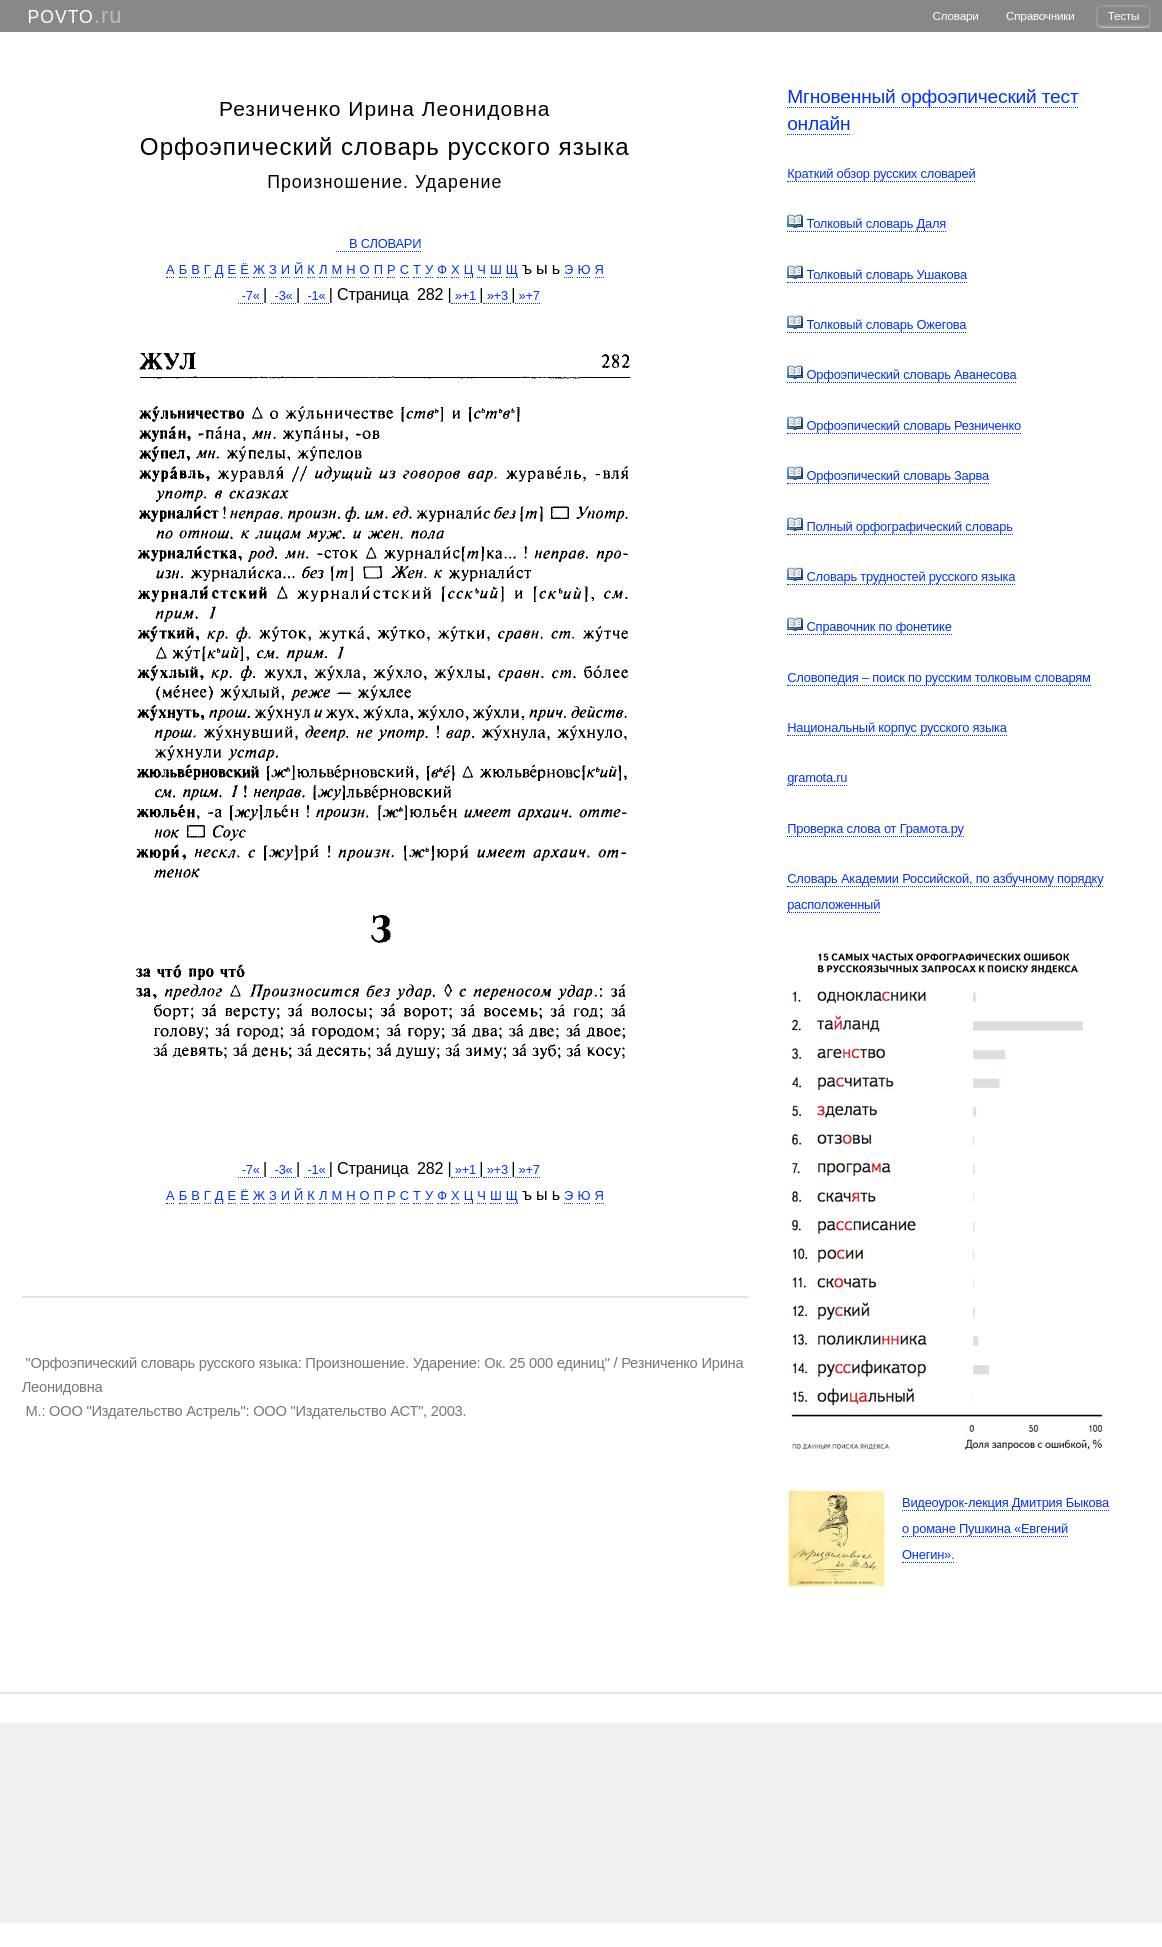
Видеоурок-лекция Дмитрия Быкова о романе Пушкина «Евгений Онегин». (1005, 1528)
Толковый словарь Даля (866, 223)
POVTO (61, 17)
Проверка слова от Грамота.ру (875, 828)
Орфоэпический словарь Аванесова (901, 374)
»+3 (497, 295)
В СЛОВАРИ (379, 243)
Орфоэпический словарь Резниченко (904, 425)
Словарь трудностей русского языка (901, 576)
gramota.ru (817, 777)
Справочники (1040, 15)
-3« (283, 295)
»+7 (527, 295)
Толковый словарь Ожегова (876, 324)
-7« (250, 295)
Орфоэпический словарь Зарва (888, 475)
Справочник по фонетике (869, 626)
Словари (956, 15)
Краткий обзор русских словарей (881, 173)
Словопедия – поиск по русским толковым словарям (939, 677)
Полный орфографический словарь (900, 526)
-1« (316, 295)
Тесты (1124, 15)
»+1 (465, 295)
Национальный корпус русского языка (896, 727)
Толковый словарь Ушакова (877, 274)
